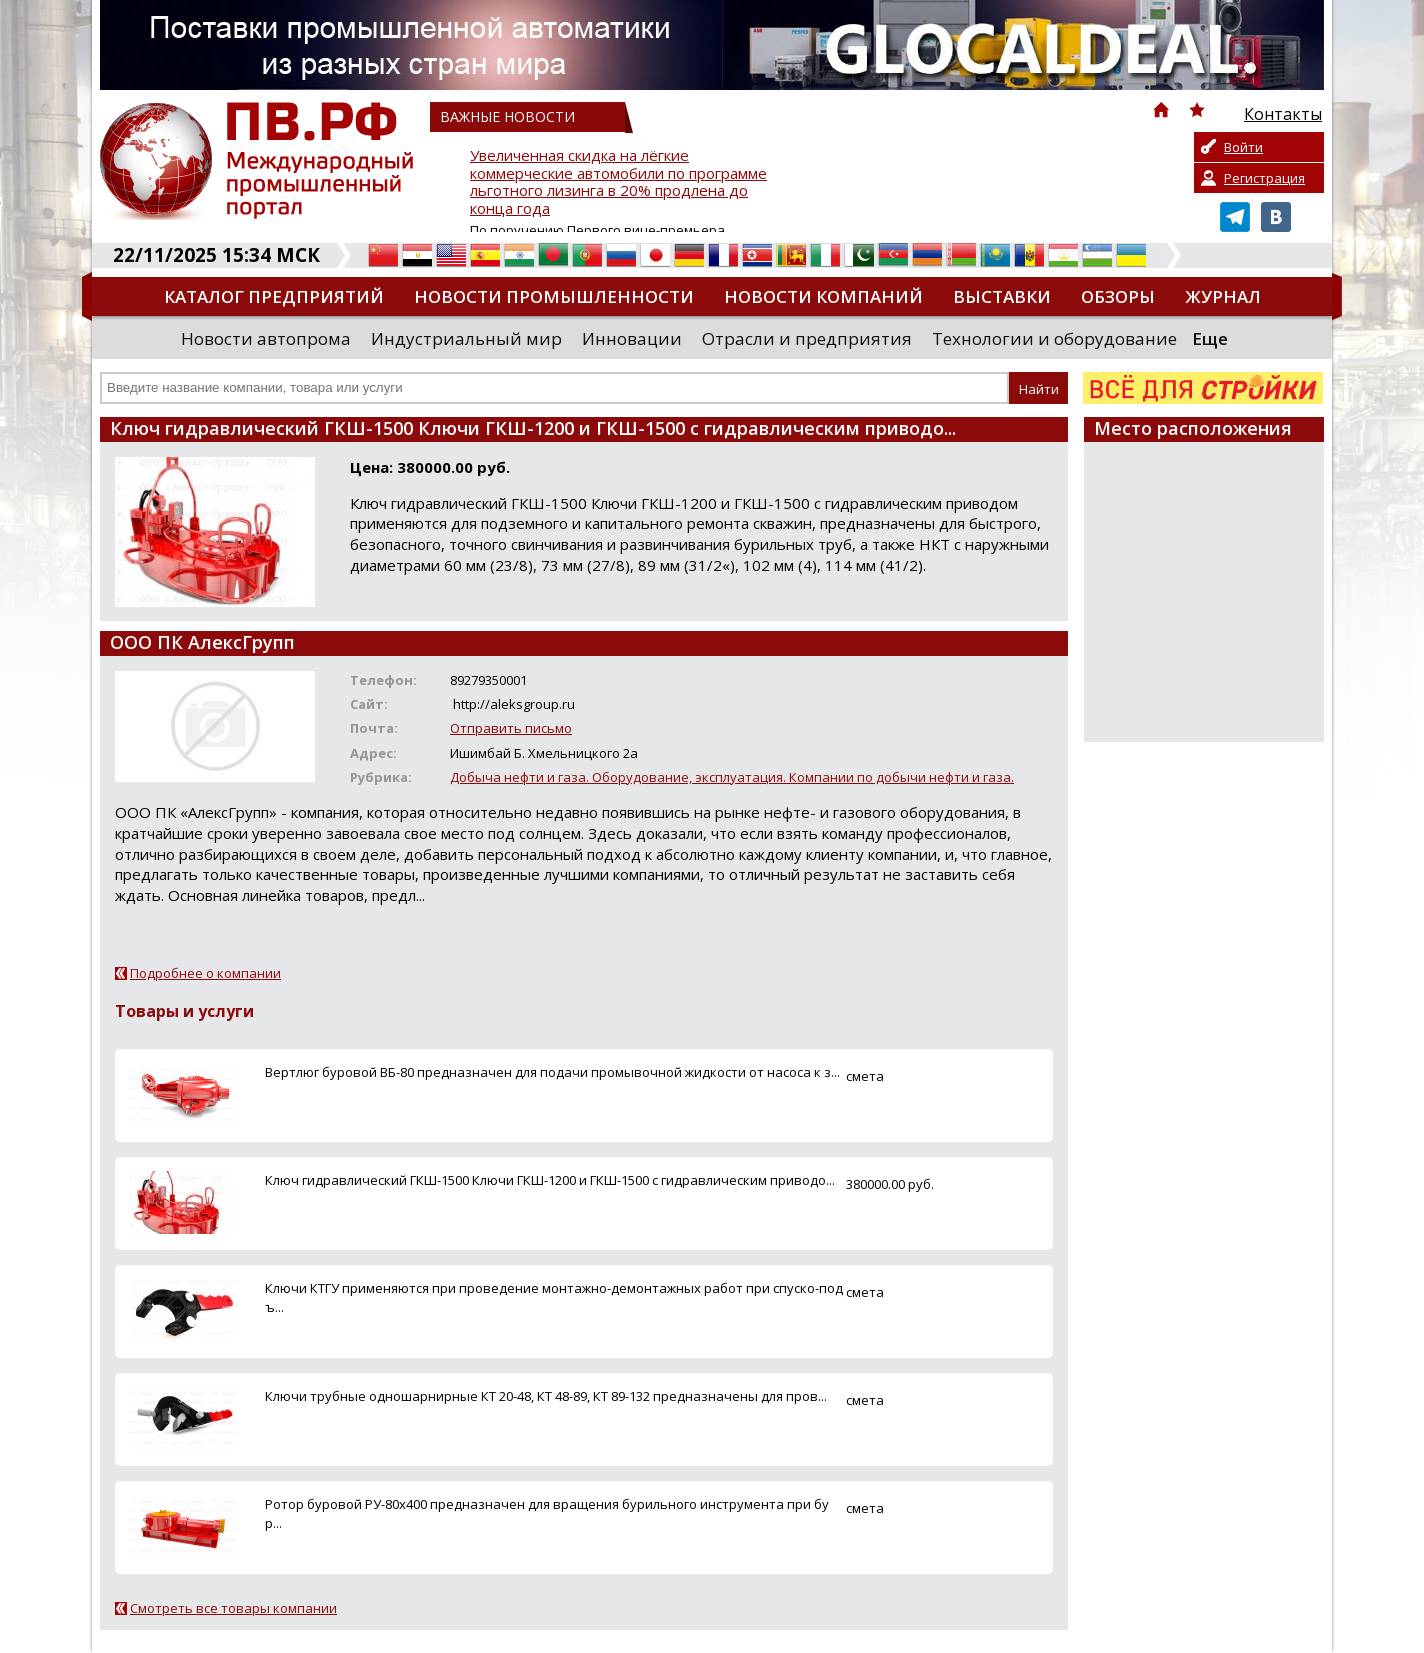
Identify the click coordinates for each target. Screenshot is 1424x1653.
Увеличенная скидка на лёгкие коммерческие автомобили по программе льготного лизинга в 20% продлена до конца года (618, 182)
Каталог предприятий (274, 296)
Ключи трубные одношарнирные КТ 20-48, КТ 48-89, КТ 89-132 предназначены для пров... (546, 1396)
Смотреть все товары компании (233, 1608)
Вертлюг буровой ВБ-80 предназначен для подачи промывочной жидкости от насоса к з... (552, 1072)
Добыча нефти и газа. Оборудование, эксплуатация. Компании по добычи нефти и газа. (732, 777)
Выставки (1002, 296)
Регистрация (1264, 178)
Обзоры (1118, 296)
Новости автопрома (266, 338)
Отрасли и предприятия (807, 338)
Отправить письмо (511, 728)
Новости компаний (823, 296)
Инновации (632, 338)
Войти (1243, 147)
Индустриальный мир (466, 338)
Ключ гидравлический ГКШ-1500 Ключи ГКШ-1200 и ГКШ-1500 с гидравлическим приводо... (550, 1180)
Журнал (1223, 296)
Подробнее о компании (205, 973)
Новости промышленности (554, 296)
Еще (1210, 338)
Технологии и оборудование (1054, 338)
